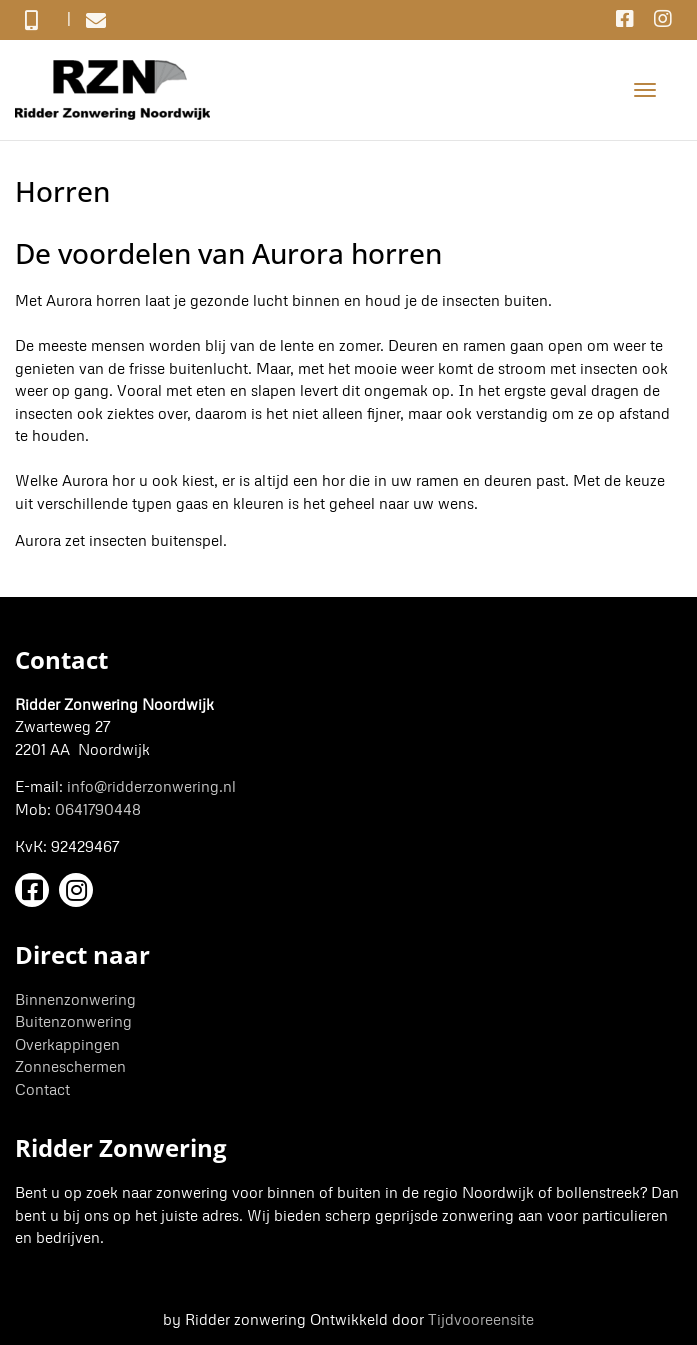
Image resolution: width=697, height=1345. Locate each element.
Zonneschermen (70, 1066)
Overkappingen (67, 1044)
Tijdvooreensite (481, 1319)
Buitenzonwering (73, 1021)
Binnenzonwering (75, 999)
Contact (42, 1089)
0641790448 (98, 809)
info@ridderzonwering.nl (151, 786)
